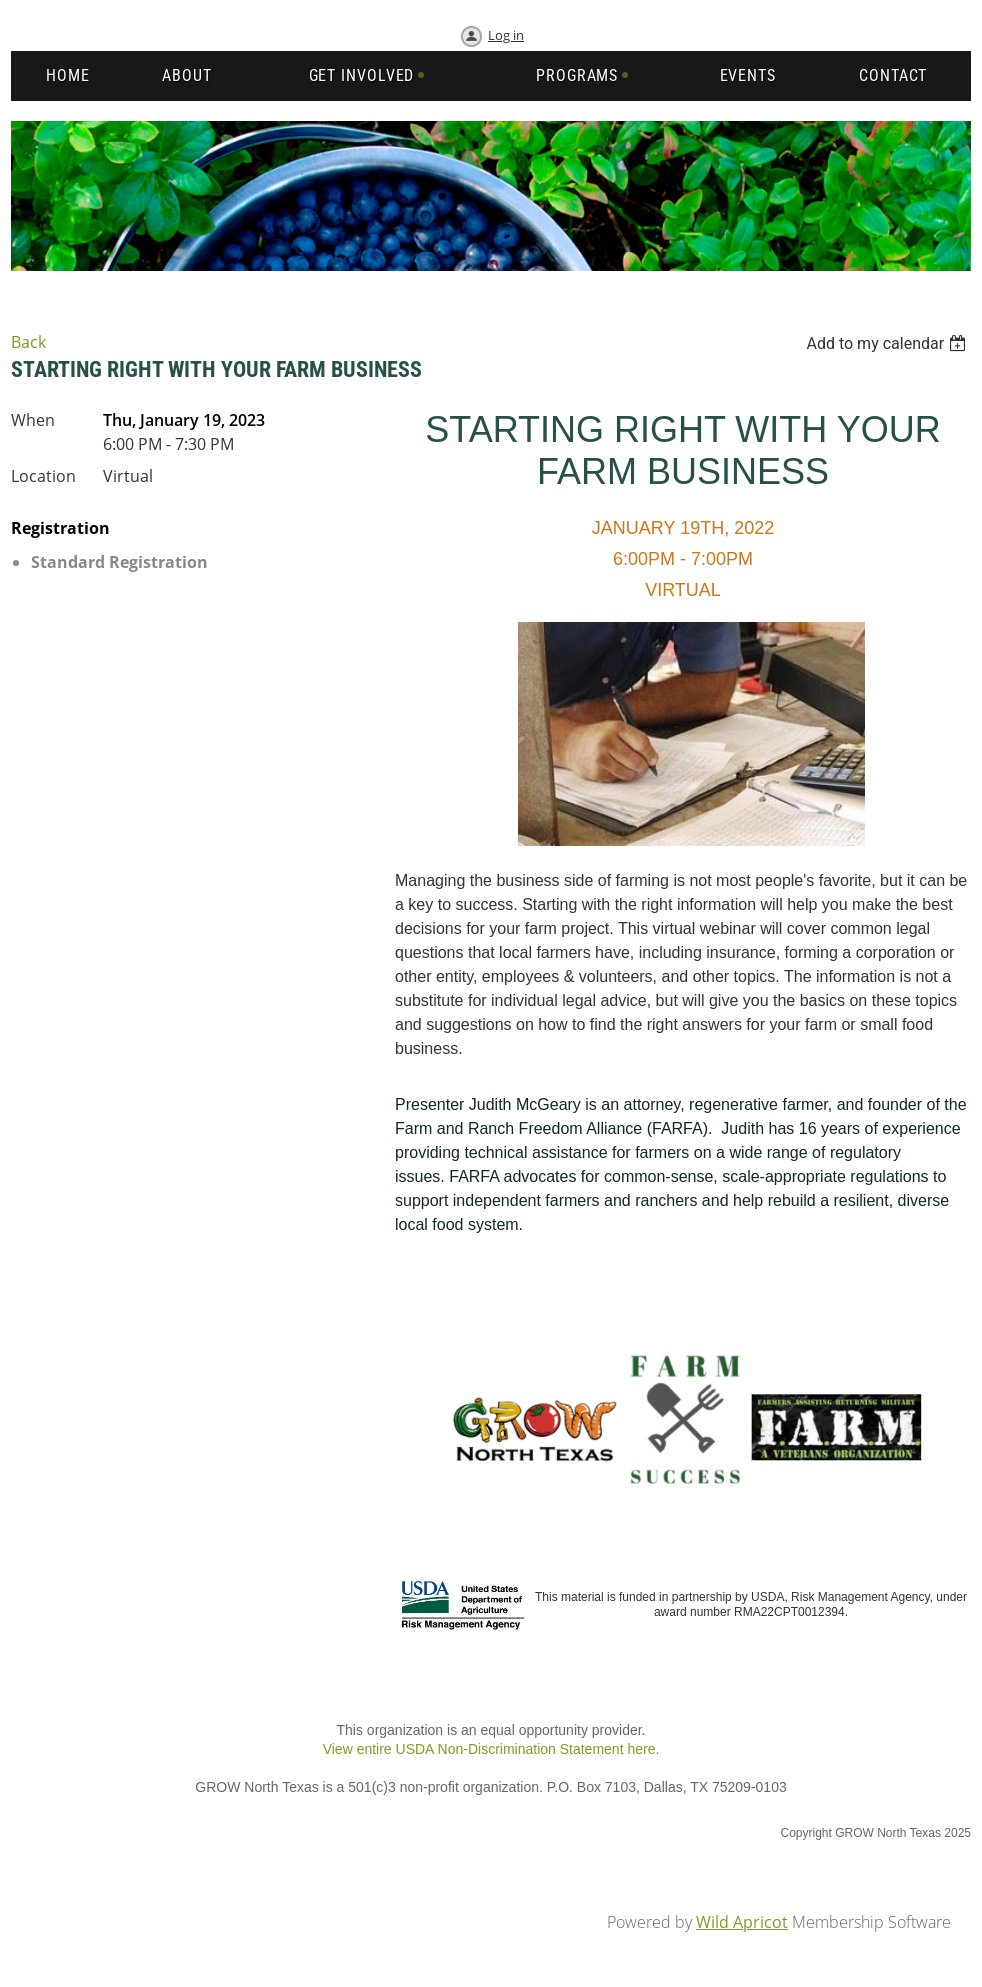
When (33, 420)
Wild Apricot (742, 1922)
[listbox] (888, 343)
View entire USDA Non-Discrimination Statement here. (491, 1749)
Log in (506, 35)
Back (28, 342)
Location (43, 476)
